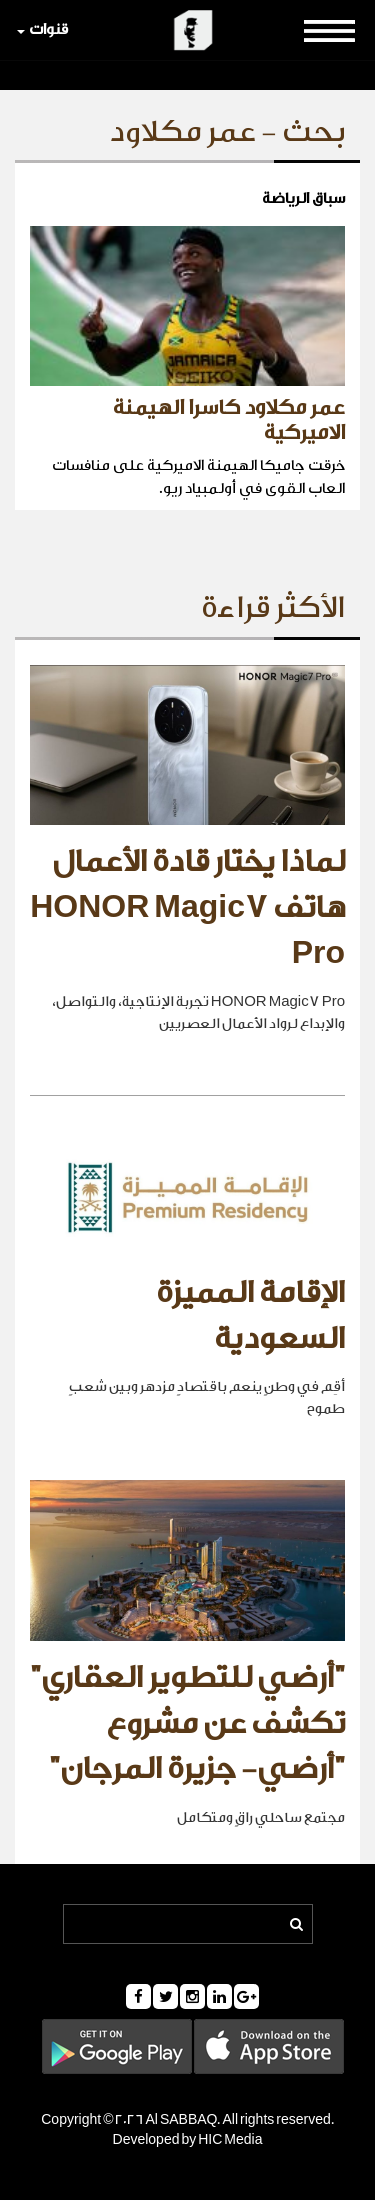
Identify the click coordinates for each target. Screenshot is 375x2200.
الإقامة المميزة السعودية (250, 1316)
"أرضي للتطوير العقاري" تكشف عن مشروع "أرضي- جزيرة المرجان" (187, 1723)
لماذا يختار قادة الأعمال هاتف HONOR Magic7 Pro (187, 907)
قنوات (42, 29)
